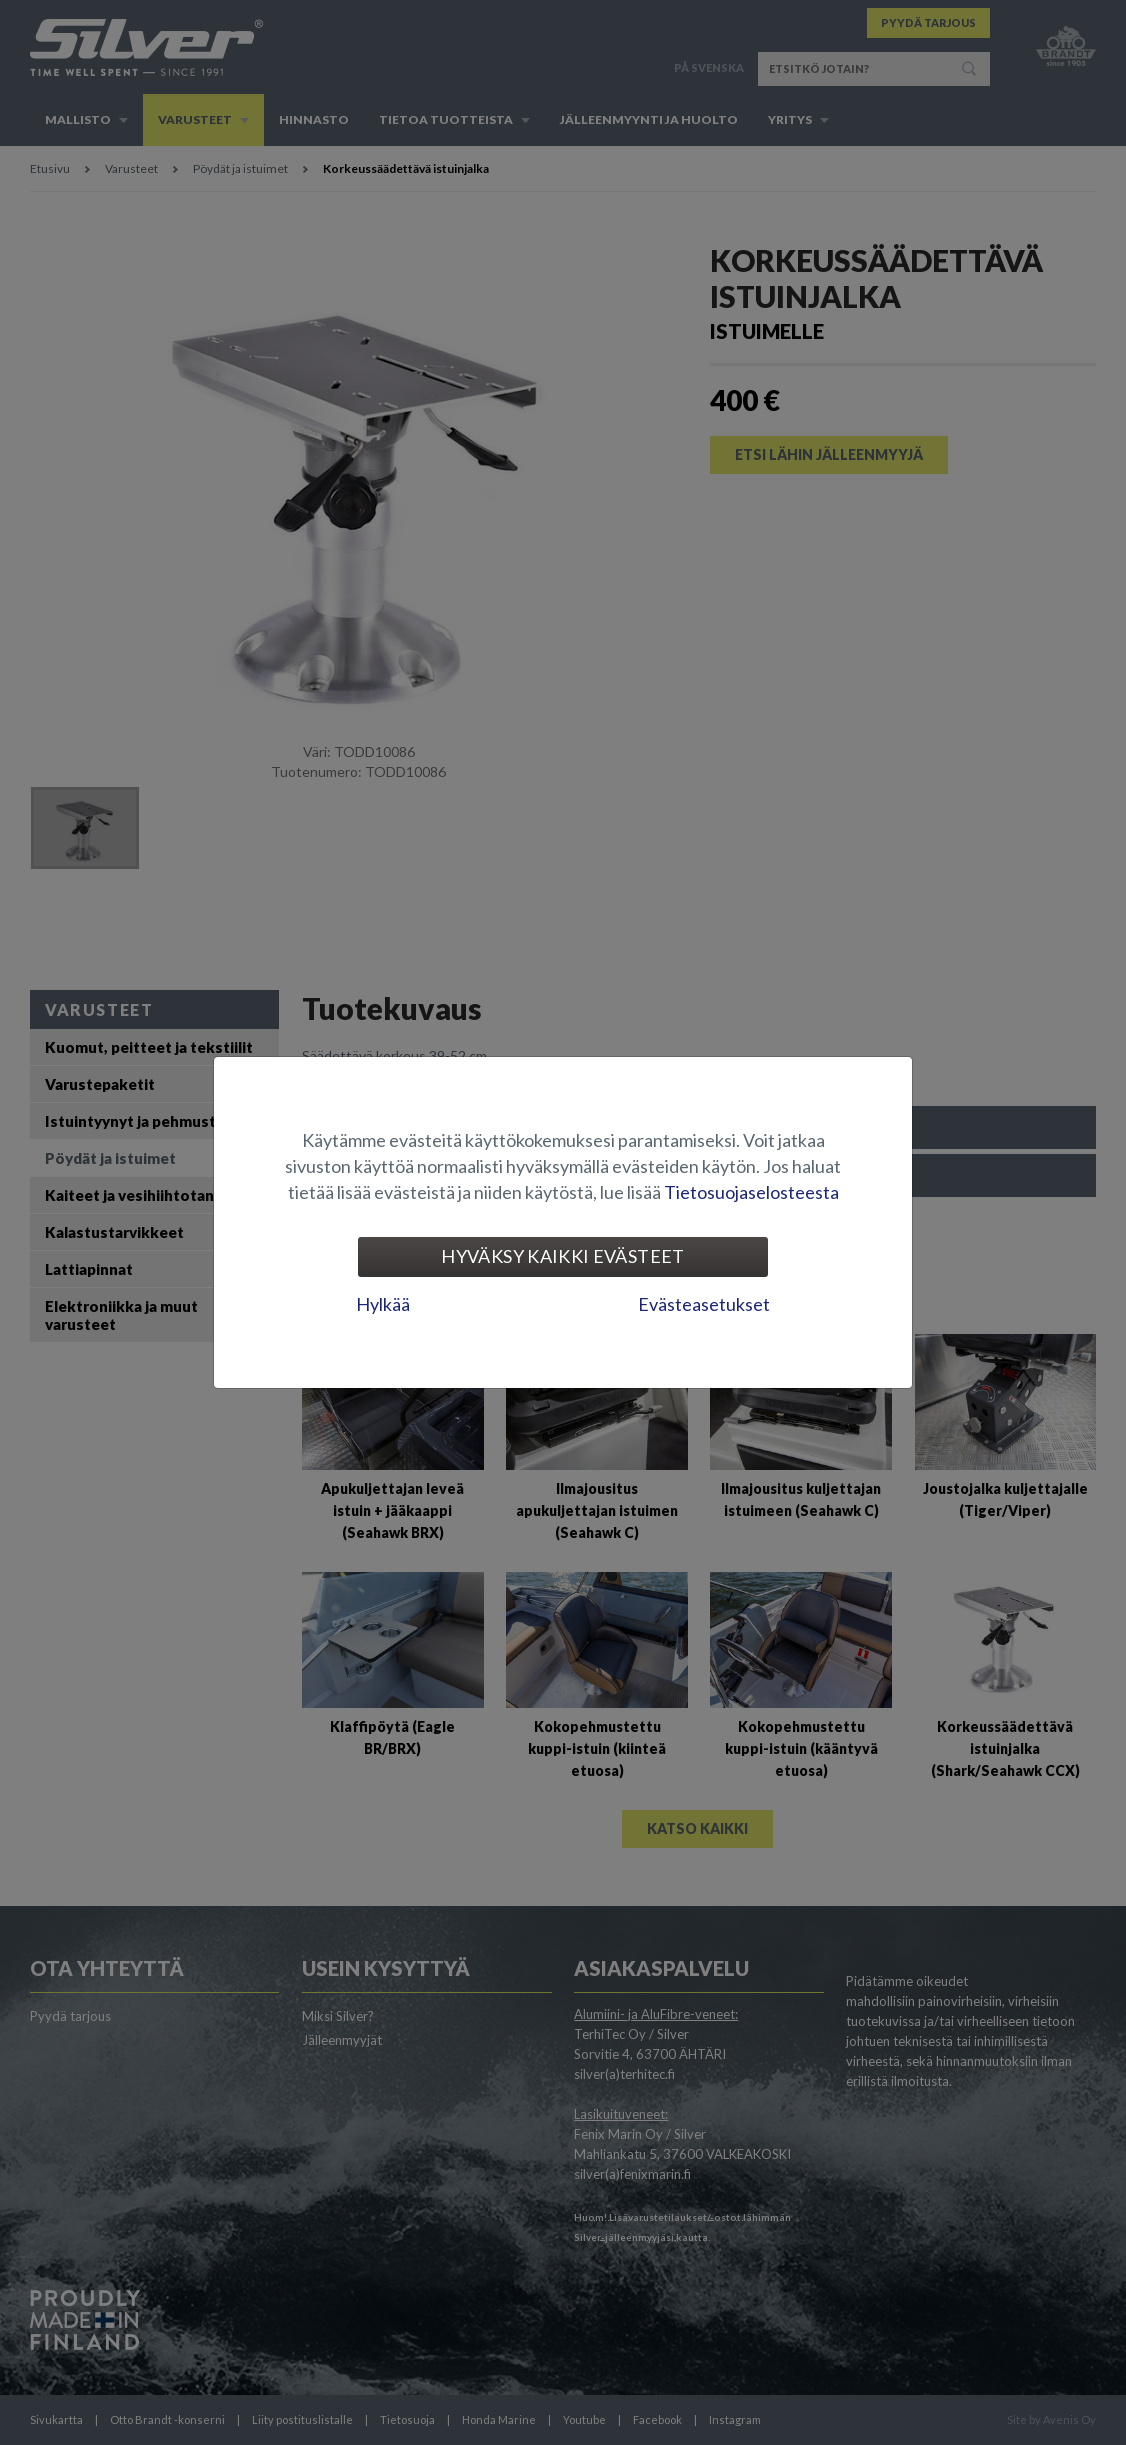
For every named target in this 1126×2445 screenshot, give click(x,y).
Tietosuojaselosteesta (751, 1192)
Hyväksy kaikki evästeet (562, 1256)
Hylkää (383, 1304)
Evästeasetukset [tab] (704, 1304)
